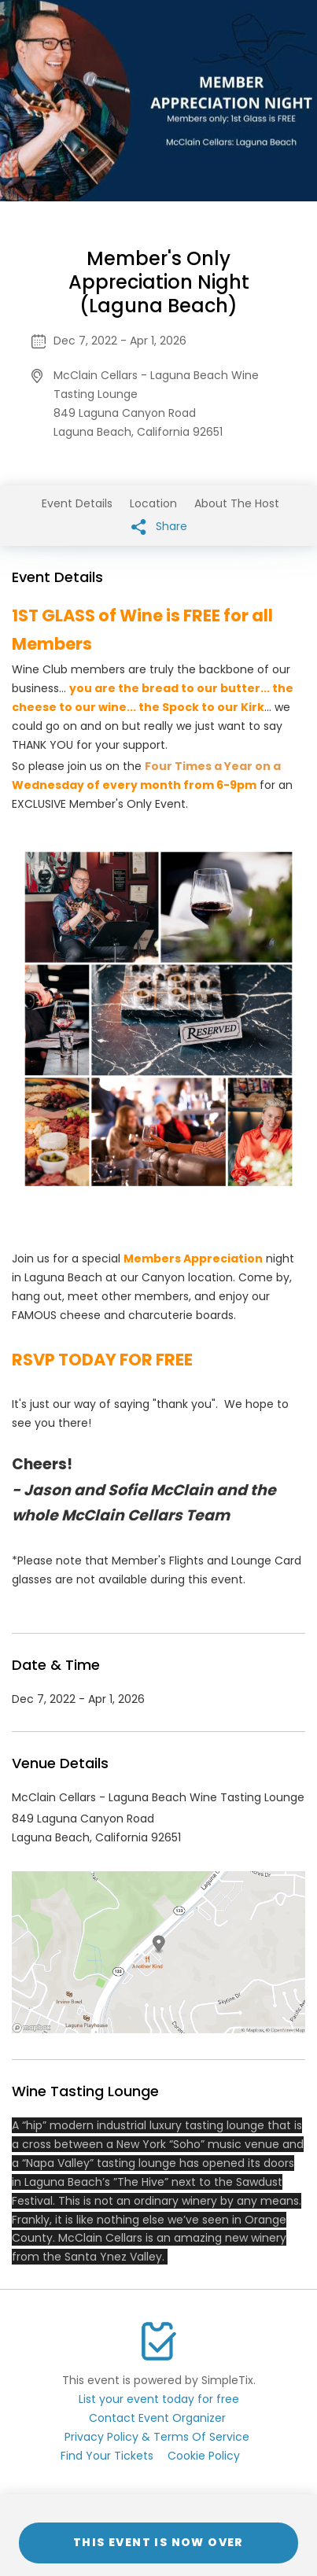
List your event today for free (159, 2399)
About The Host (236, 503)
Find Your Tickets (107, 2456)
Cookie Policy (204, 2456)
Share (159, 526)
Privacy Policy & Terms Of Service (157, 2437)
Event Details (77, 503)
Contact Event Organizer (157, 2418)
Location (153, 503)
